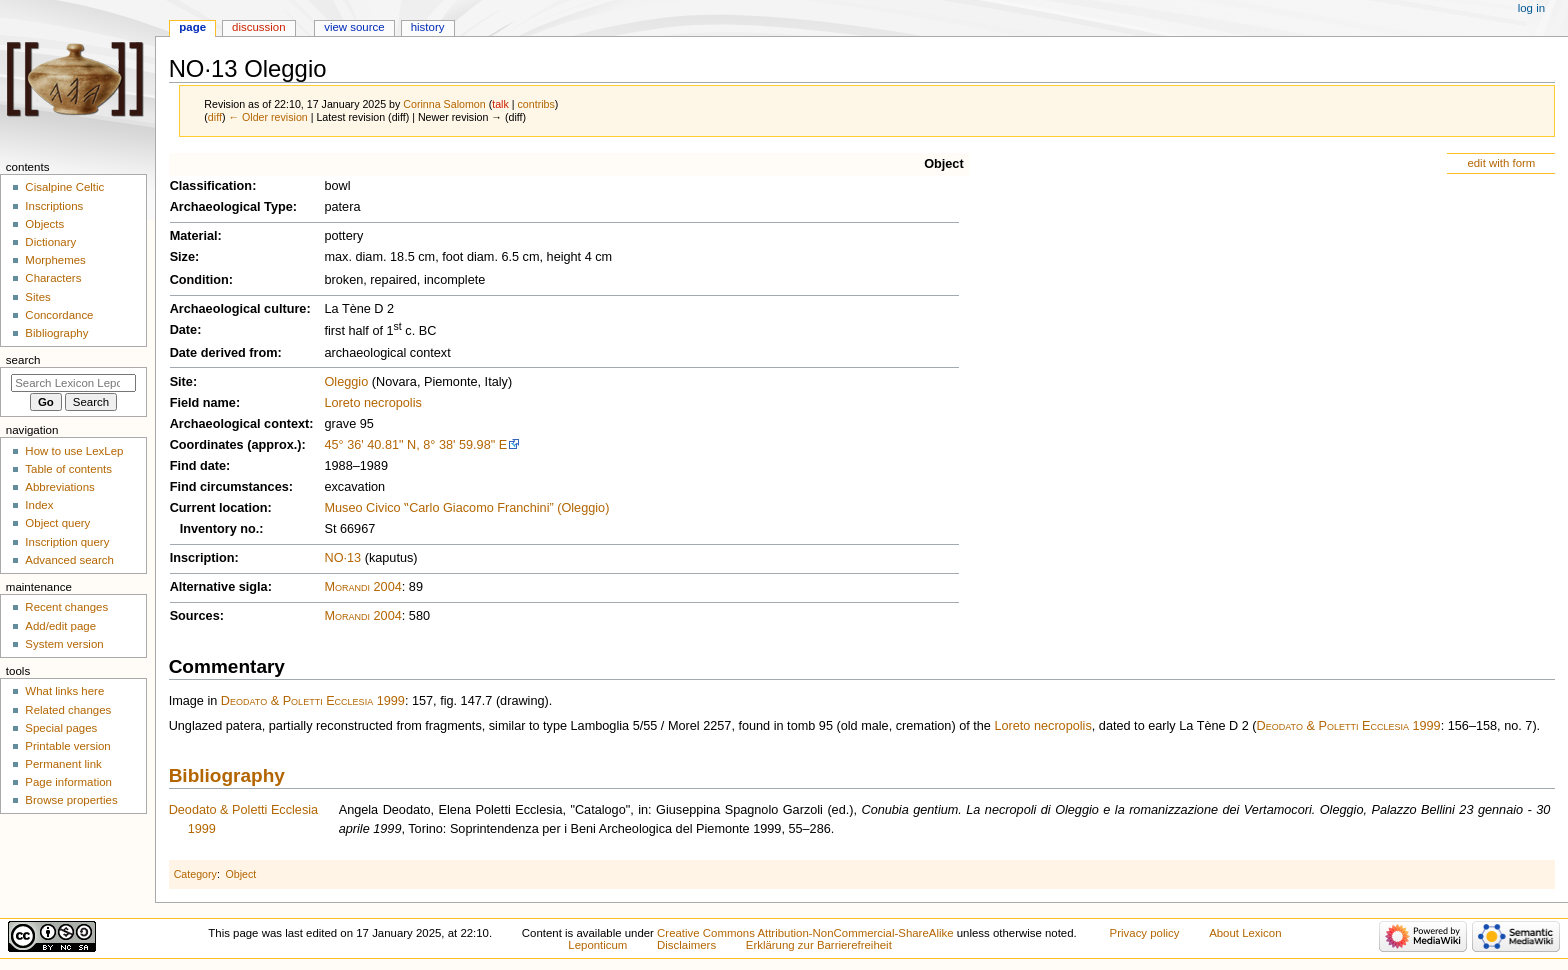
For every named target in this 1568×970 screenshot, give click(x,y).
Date (184, 330)
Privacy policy (1145, 933)
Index (39, 505)
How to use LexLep (74, 451)
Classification (211, 186)
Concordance (59, 315)
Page (192, 27)
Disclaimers (686, 945)
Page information (68, 782)
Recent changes (66, 607)
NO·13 (342, 558)
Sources (195, 616)
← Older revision (267, 117)
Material (194, 236)
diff (215, 117)
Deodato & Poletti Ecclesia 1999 (313, 701)
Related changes (68, 710)
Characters (53, 278)
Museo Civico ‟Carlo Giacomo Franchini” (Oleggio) (466, 508)
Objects (44, 224)
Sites (37, 297)
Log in (1531, 8)
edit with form (1501, 163)
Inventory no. (220, 529)
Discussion (258, 27)
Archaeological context (240, 424)
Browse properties (71, 800)
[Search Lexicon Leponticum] (73, 383)
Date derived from (224, 353)
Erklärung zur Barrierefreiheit (819, 945)
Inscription (202, 558)
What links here (64, 691)
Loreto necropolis (372, 403)
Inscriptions (54, 206)
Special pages (61, 728)
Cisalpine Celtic (64, 187)
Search (23, 360)
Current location (219, 508)
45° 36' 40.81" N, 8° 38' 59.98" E (415, 445)
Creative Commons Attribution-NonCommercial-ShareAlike (805, 933)
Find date (198, 466)
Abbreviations (59, 487)
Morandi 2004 (362, 587)
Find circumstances (229, 487)
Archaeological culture (238, 309)
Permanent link (63, 764)
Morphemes (55, 260)
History (428, 27)
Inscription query (67, 542)
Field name (203, 403)
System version (64, 644)
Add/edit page (60, 626)
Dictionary (50, 242)
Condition (199, 280)
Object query (57, 523)
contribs (536, 104)
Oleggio (346, 382)
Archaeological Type (231, 207)
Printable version (67, 746)
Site (181, 382)
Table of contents (68, 469)
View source (354, 27)
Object (943, 164)
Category (195, 874)
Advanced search (69, 560)
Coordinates (207, 445)
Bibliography (227, 775)
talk (500, 104)
